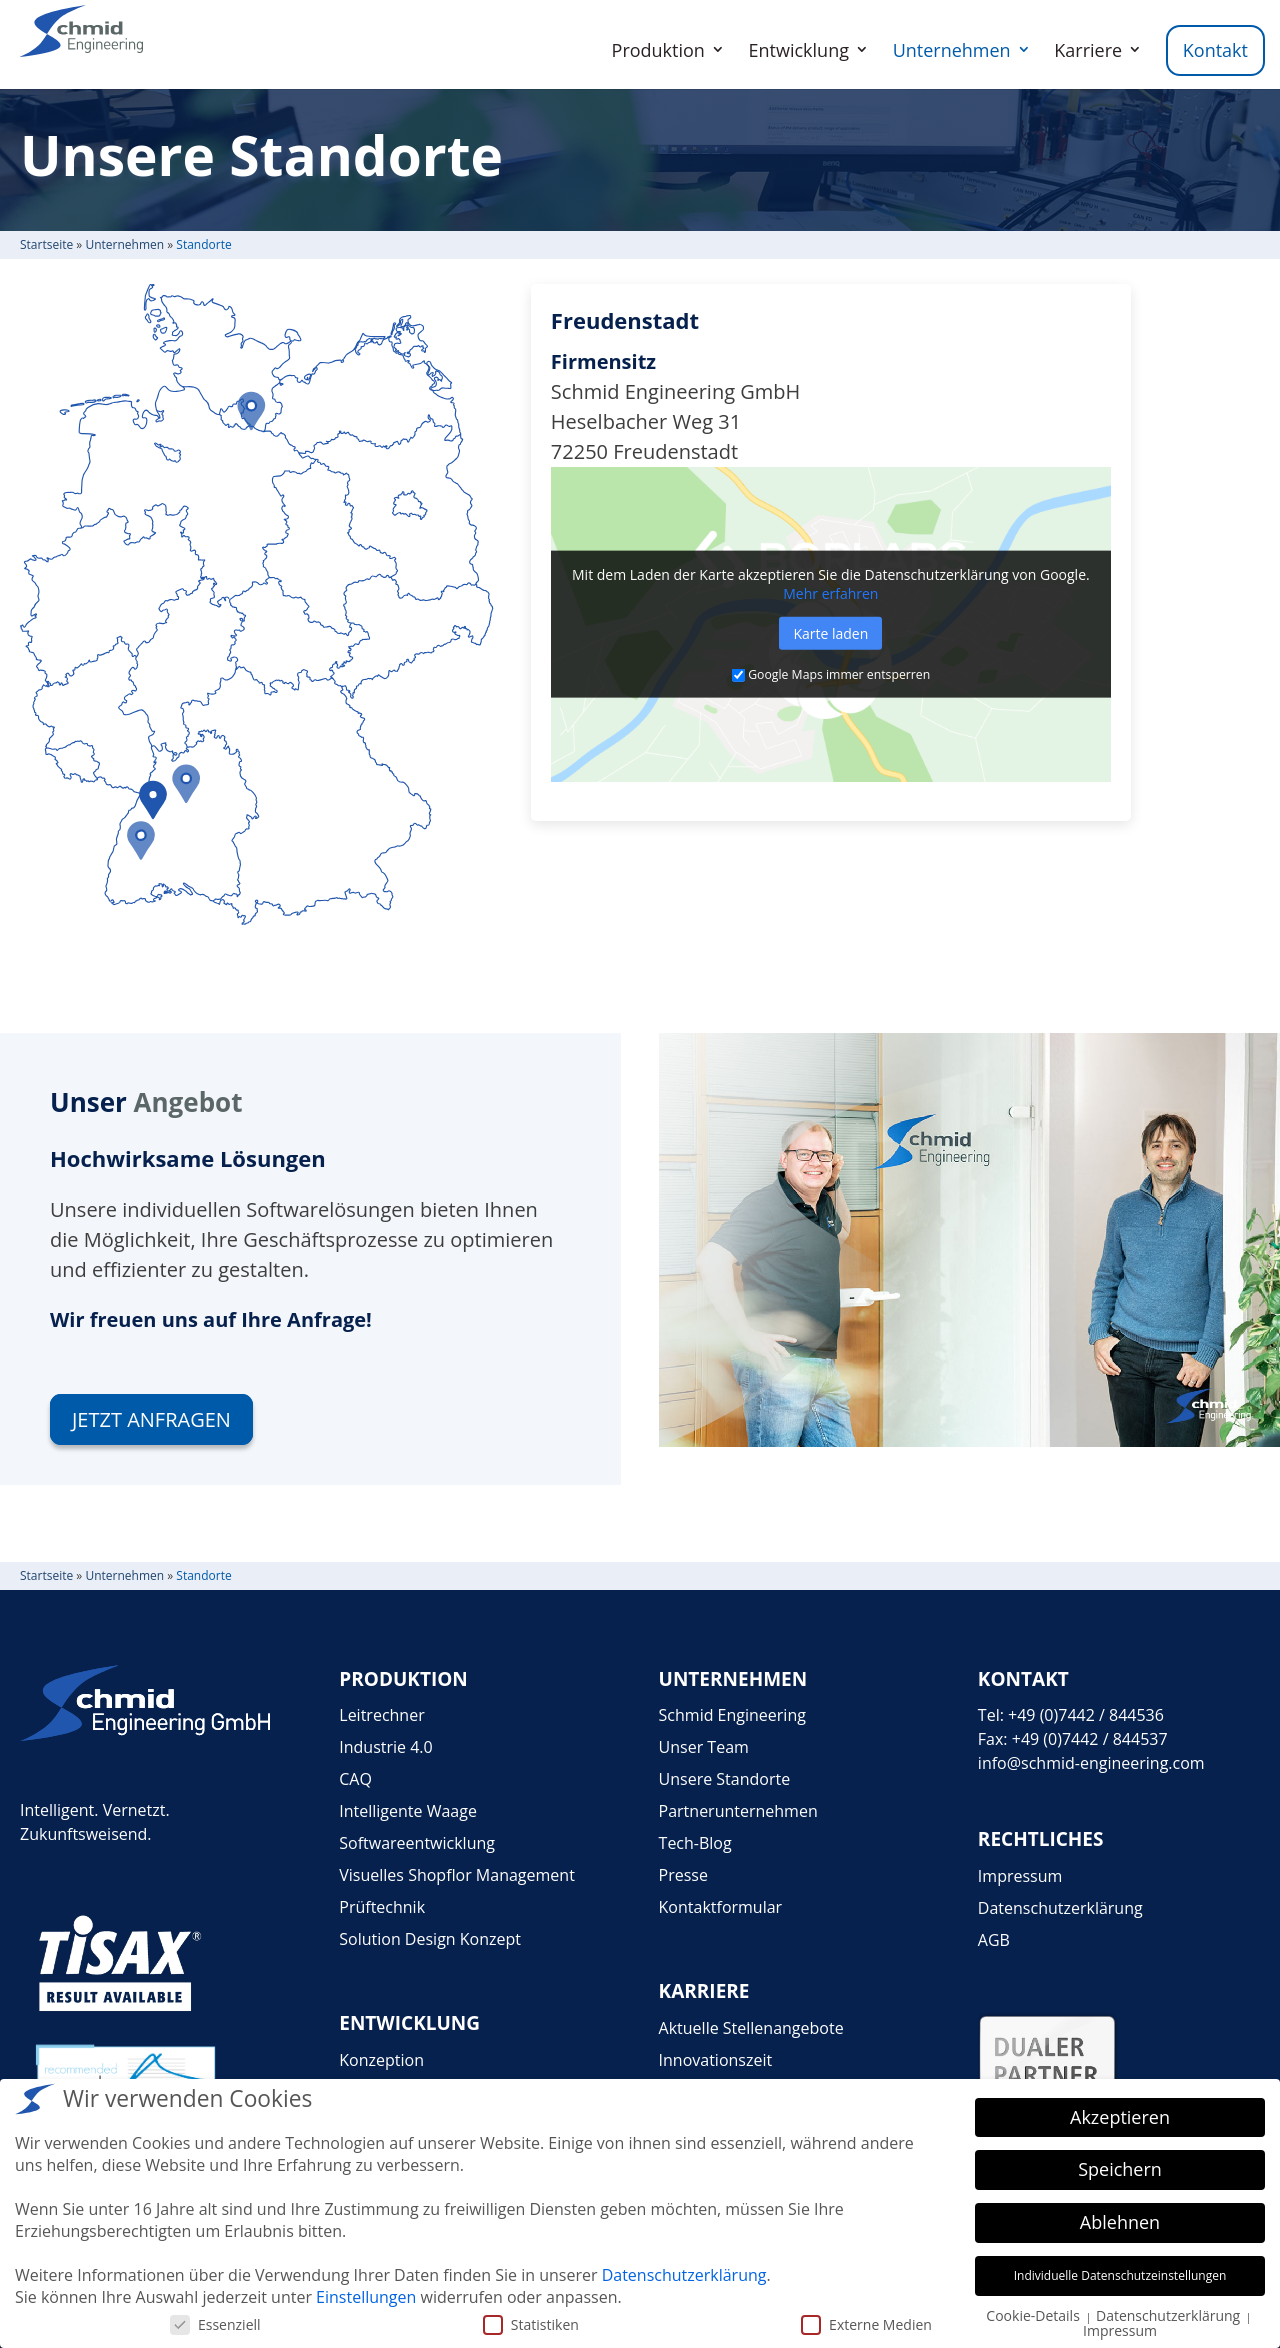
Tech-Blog (695, 1843)
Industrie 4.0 (385, 1747)
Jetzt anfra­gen (151, 1419)
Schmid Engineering (732, 1715)
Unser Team (704, 1747)
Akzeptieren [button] (1120, 2117)
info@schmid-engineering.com (1091, 1763)
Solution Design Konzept (430, 1939)
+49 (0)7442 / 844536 (1086, 1715)
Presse (683, 1875)
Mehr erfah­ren (830, 593)
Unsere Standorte (725, 1779)
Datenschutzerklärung (1060, 1908)
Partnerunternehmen (738, 1811)
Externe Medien (866, 2324)
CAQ (355, 1779)
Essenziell (215, 2324)
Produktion (658, 50)
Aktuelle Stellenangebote (751, 2028)
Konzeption (381, 2060)
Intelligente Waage (408, 1811)
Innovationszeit (716, 2060)
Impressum (1020, 1876)
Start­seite (46, 244)
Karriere (1088, 50)
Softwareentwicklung (417, 1843)
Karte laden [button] (830, 633)
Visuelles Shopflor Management (457, 1875)
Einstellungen (366, 2297)
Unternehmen (952, 50)
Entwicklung (799, 50)
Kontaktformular (721, 1907)
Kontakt (1215, 50)
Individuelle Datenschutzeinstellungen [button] (1120, 2275)
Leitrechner (381, 1715)
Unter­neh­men (124, 244)
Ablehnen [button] (1120, 2222)
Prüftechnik (382, 1907)
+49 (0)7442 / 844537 (1090, 1739)
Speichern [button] (1120, 2169)
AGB (994, 1940)
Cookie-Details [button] (1034, 2315)
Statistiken (531, 2324)
